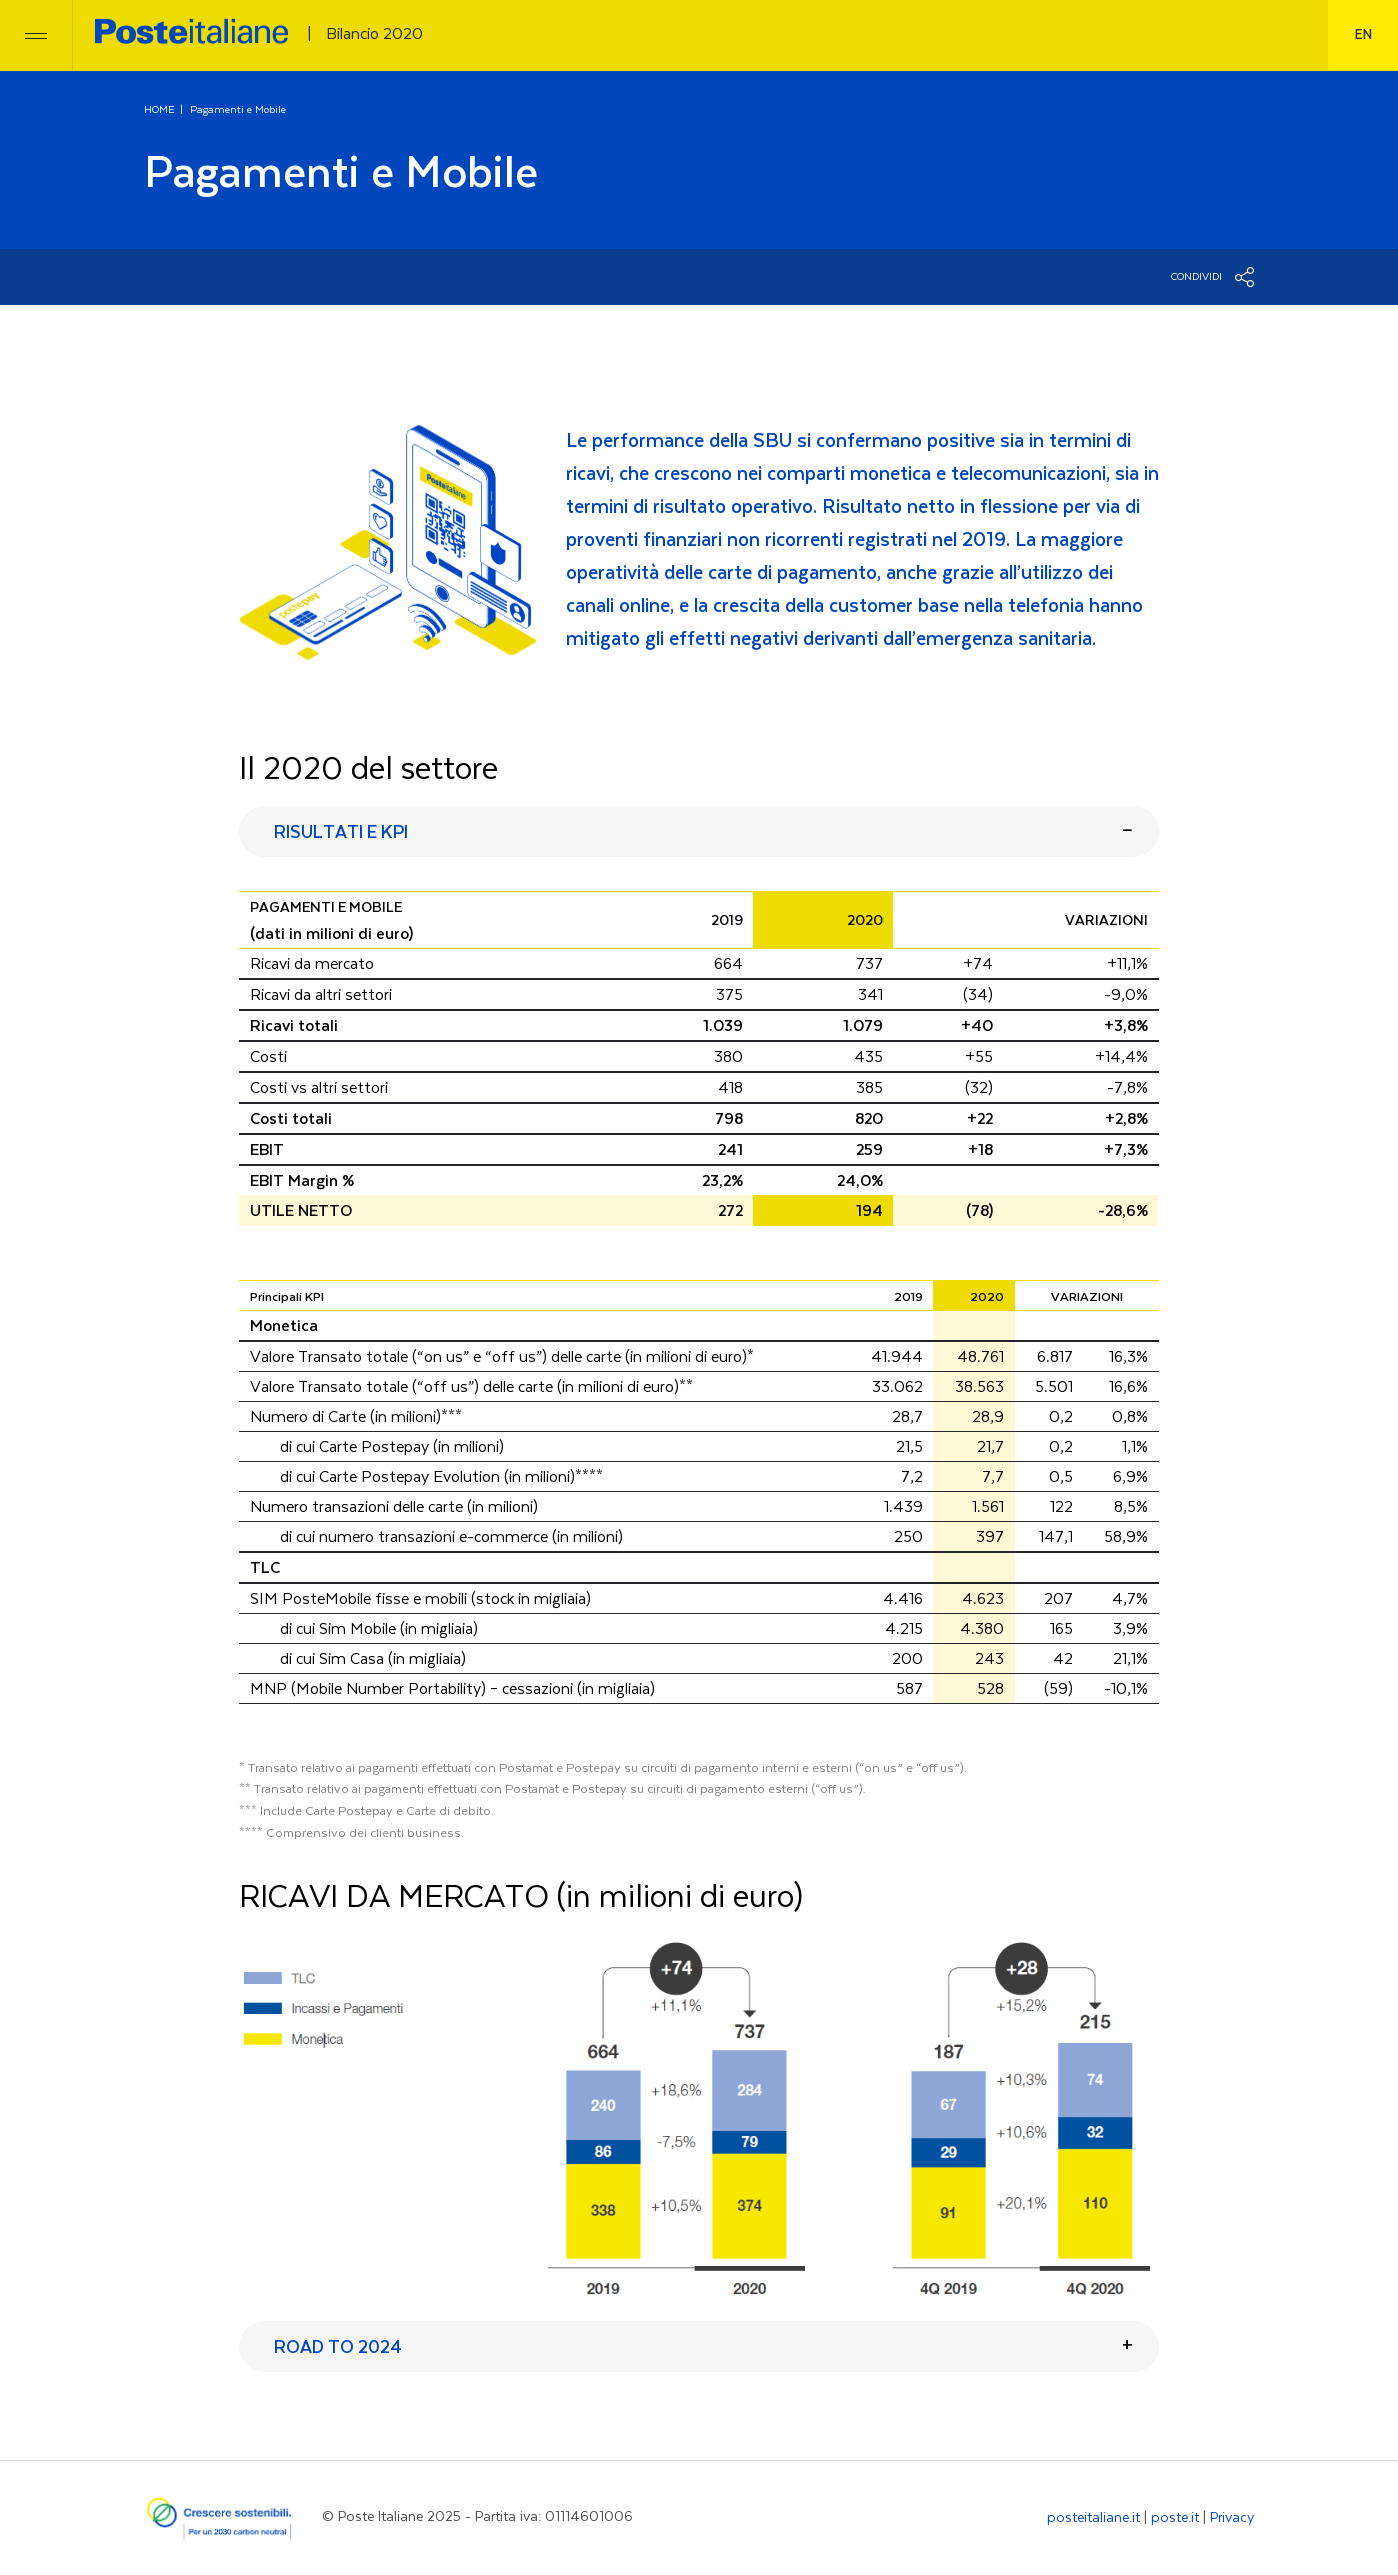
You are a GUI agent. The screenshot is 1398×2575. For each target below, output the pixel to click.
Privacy (1232, 2518)
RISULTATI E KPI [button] (341, 833)
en (1363, 34)
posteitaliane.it (1093, 2518)
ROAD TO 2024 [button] (338, 2348)
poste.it (1175, 2518)
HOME (159, 110)
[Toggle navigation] (36, 35)
